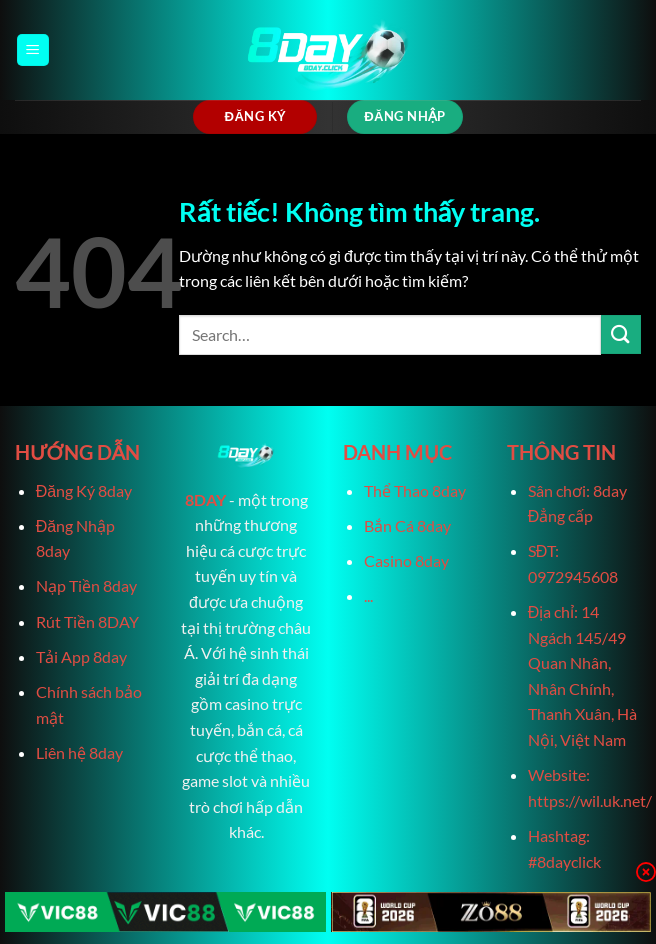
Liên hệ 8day (79, 752)
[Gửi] (621, 334)
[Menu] (33, 50)
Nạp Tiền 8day (86, 585)
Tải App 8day (81, 656)
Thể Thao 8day (415, 490)
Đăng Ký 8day (84, 490)
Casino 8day (406, 560)
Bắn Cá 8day (407, 525)
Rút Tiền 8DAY (87, 621)
